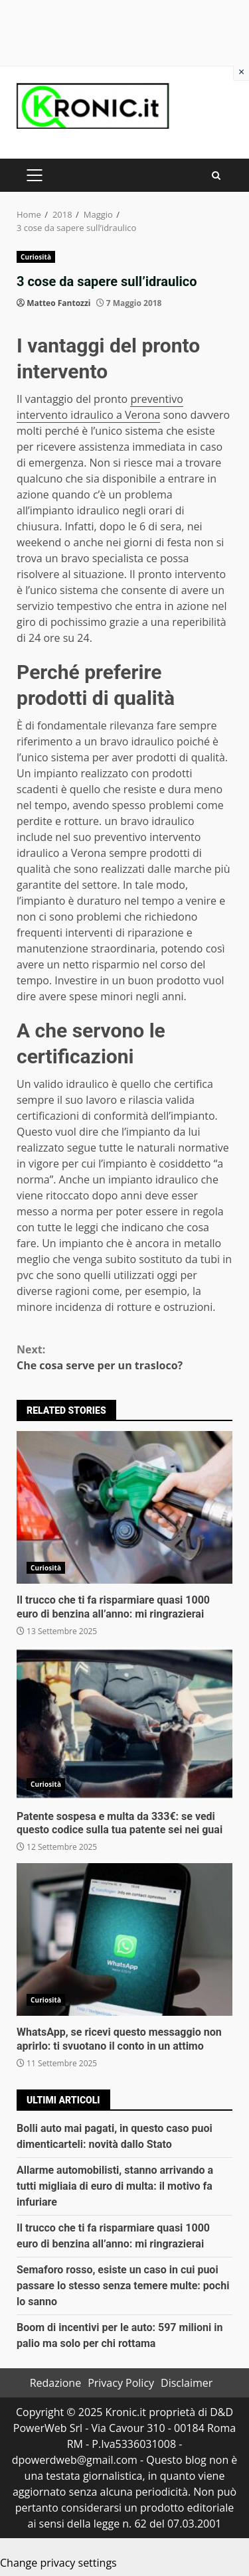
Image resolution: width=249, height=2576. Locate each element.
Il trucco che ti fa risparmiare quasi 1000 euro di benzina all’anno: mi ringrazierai (124, 1507)
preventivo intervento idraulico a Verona (100, 407)
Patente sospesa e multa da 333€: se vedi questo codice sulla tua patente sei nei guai (124, 1723)
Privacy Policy (121, 2383)
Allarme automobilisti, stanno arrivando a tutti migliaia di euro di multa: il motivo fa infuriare (115, 2186)
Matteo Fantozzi (58, 303)
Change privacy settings (58, 2562)
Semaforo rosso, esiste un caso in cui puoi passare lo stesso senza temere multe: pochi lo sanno (123, 2285)
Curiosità (36, 257)
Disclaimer (186, 2383)
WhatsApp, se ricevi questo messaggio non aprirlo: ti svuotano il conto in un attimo (124, 1939)
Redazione (56, 2383)
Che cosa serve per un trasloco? (124, 1357)
